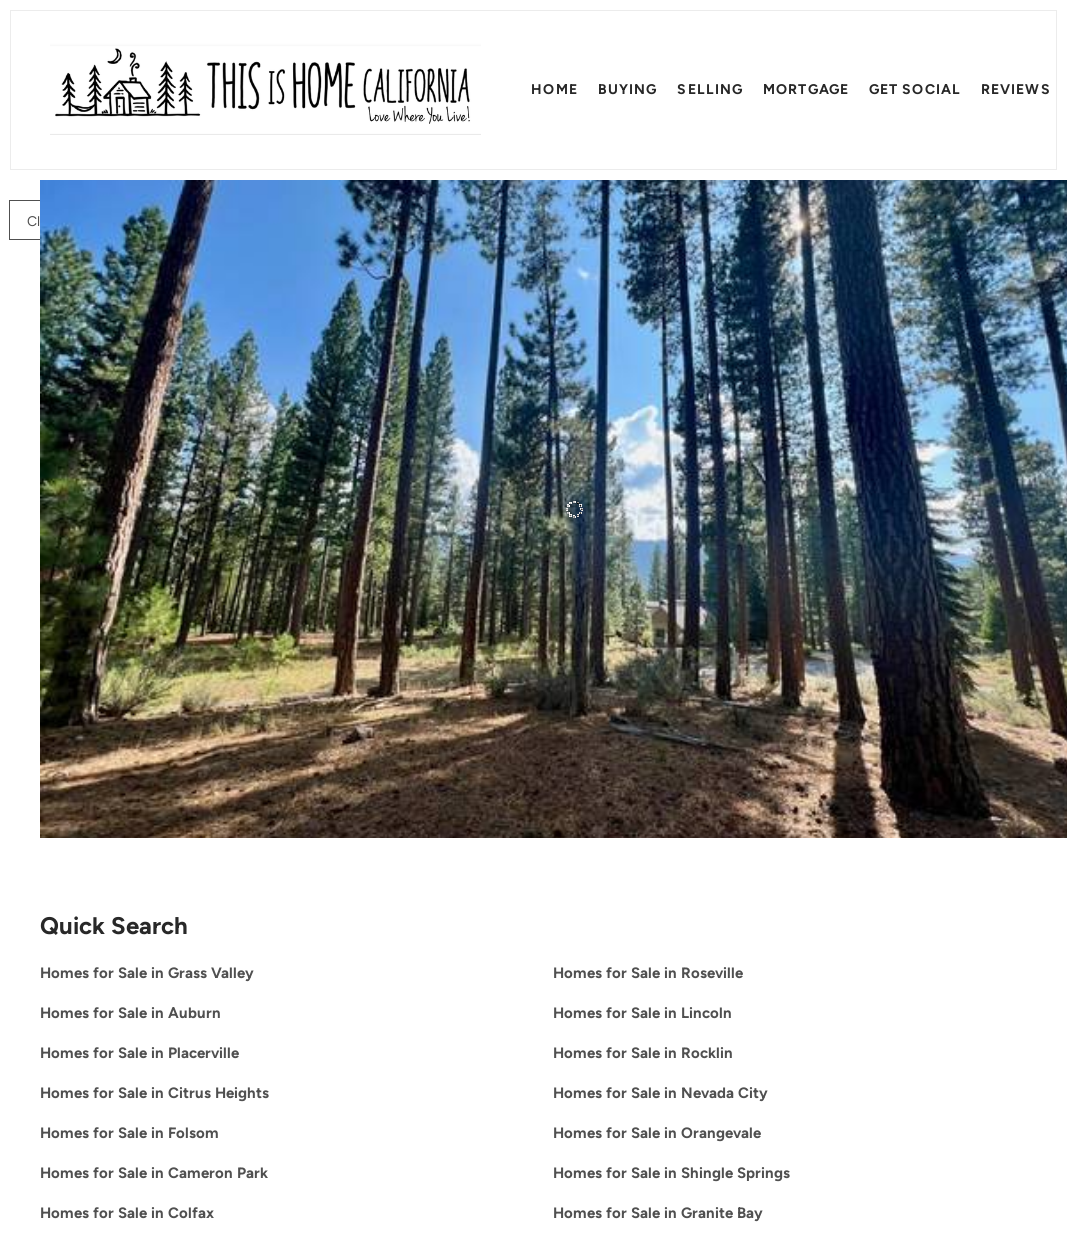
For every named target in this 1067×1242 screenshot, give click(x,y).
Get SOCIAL (915, 89)
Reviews (1016, 89)
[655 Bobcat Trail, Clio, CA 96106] (51, 769)
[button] (265, 90)
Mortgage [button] (806, 89)
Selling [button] (710, 89)
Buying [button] (628, 89)
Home (554, 89)
